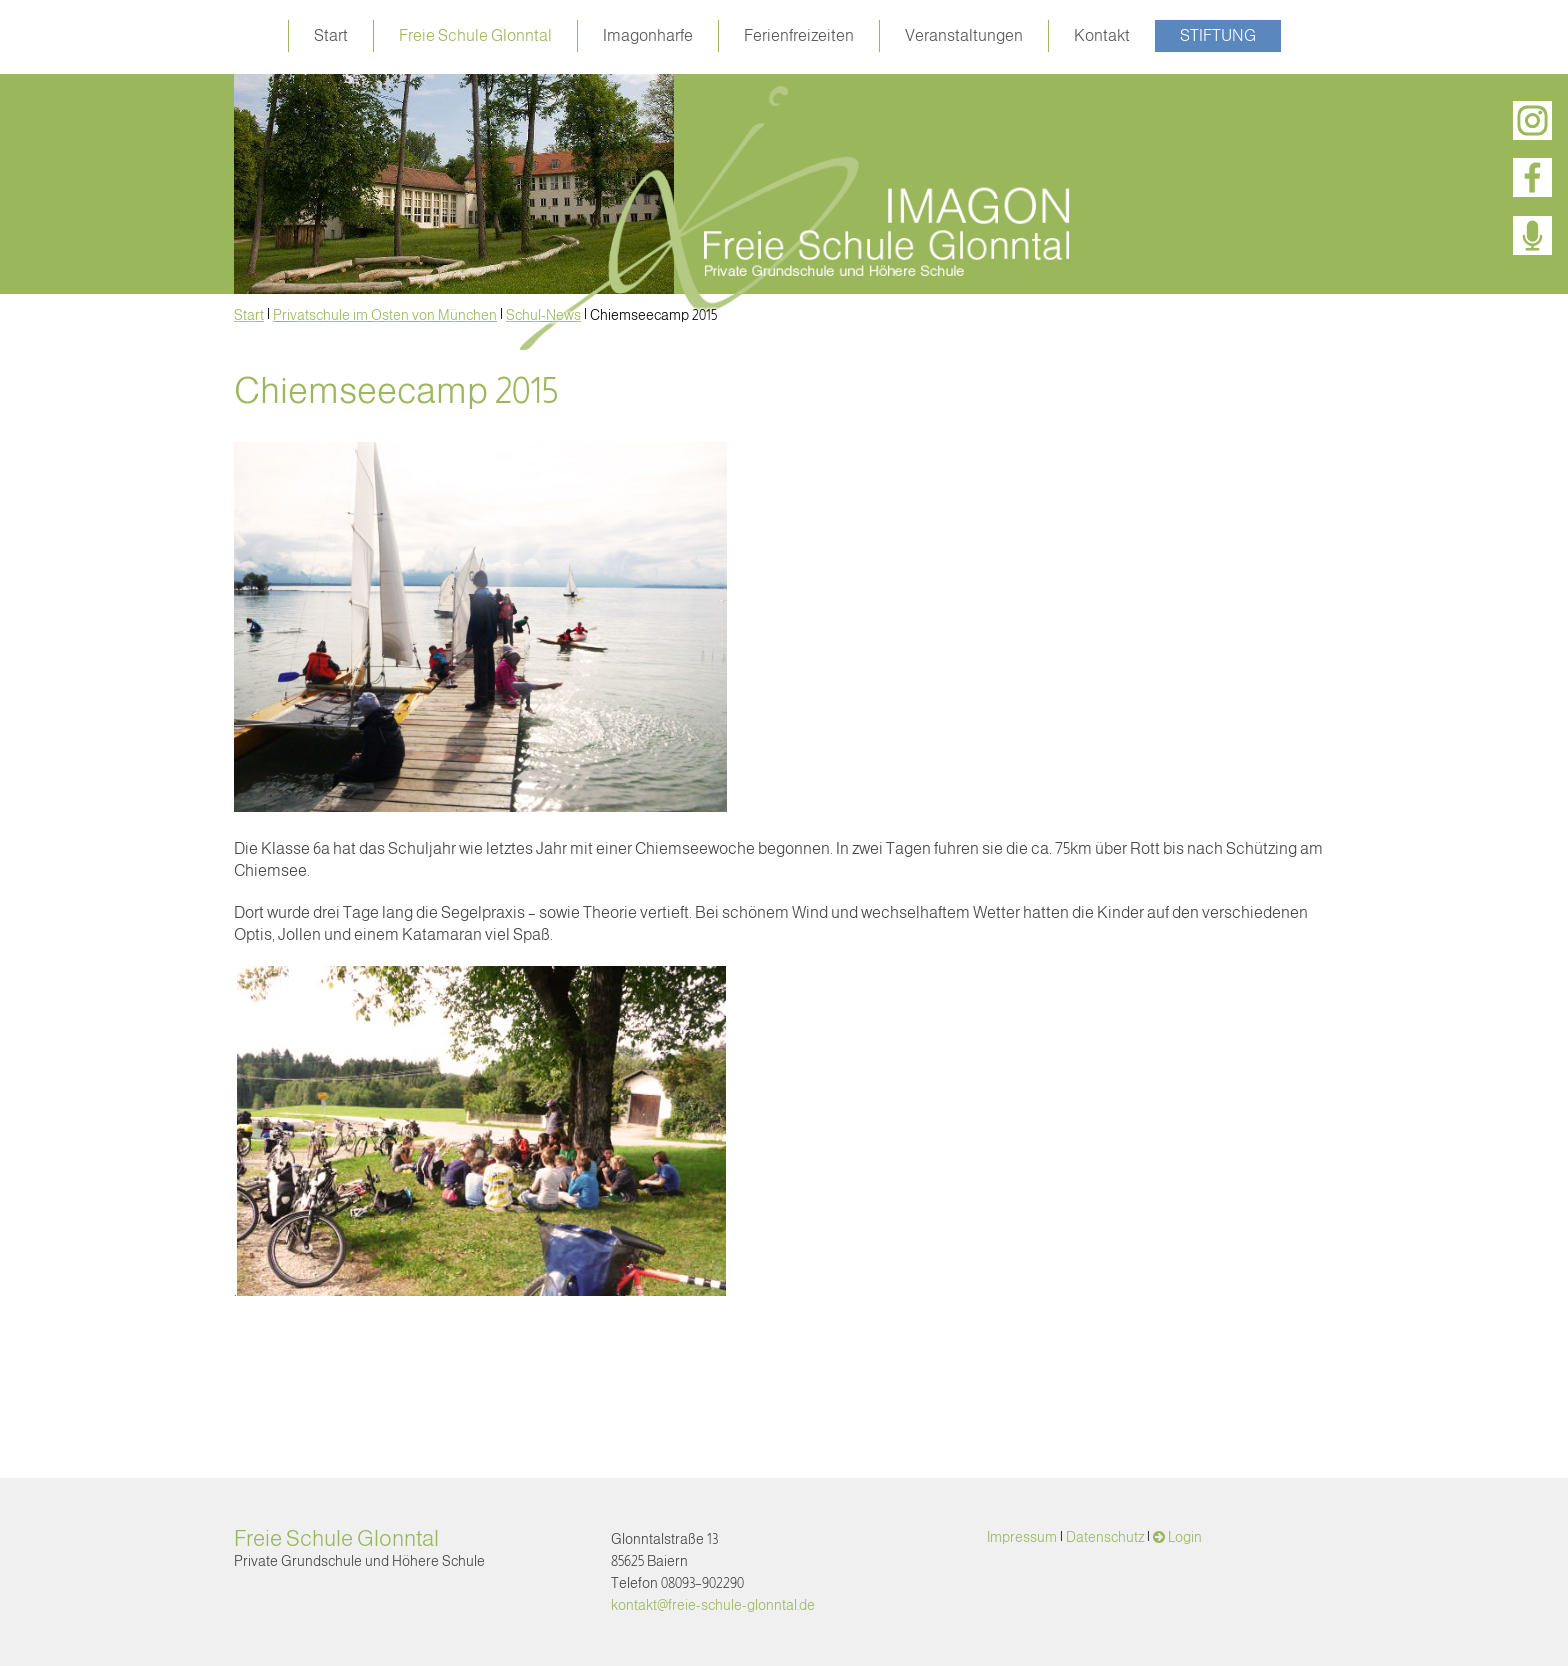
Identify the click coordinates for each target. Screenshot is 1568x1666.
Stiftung (1218, 35)
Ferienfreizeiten (799, 35)
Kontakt (1102, 35)
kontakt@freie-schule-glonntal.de (713, 1605)
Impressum (1022, 1537)
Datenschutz (1105, 1537)
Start (331, 35)
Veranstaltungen (964, 35)
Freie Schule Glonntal (475, 35)
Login (1185, 1537)
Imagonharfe (648, 35)
